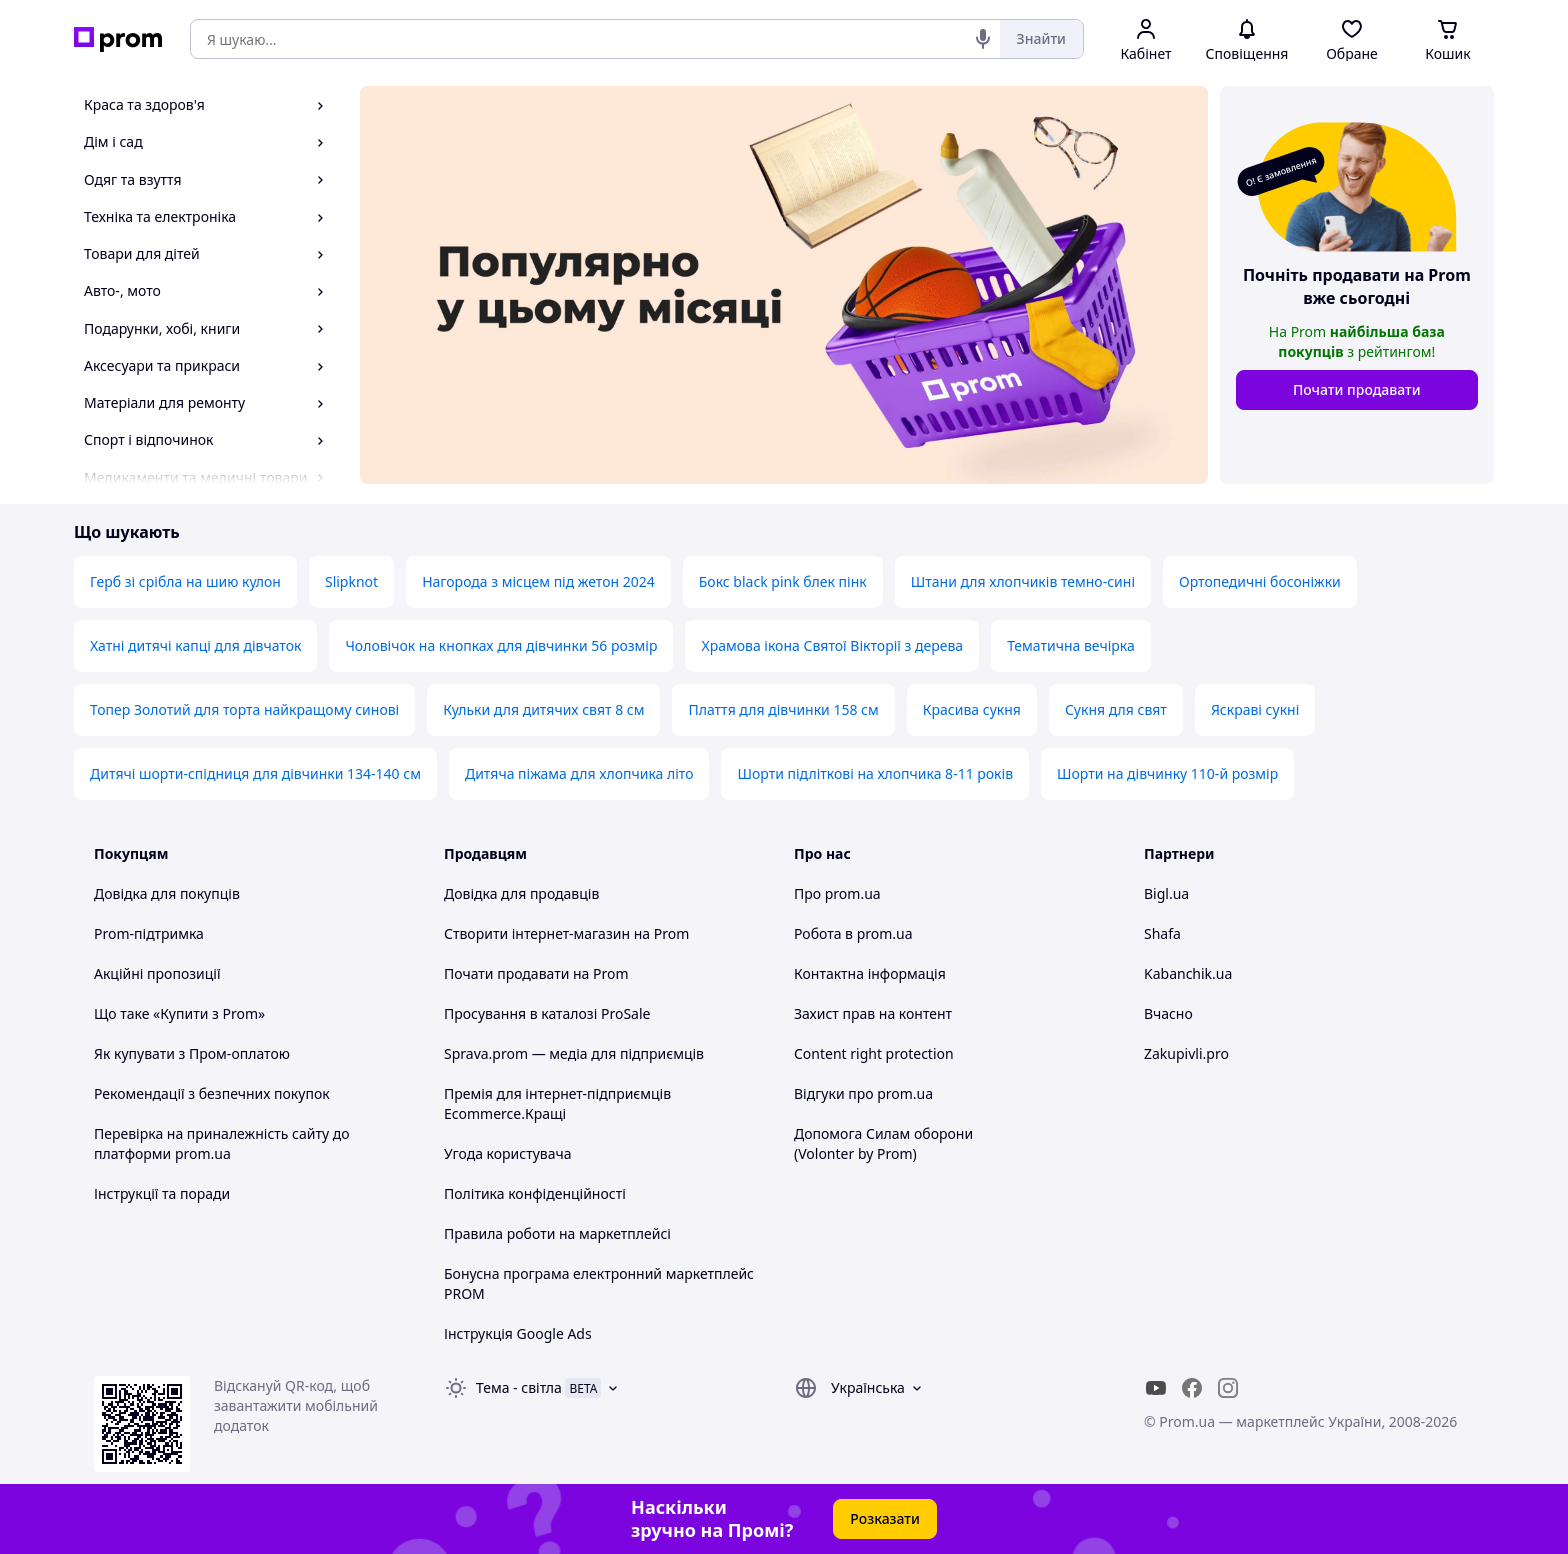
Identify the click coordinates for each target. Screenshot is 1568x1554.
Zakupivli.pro (1186, 1053)
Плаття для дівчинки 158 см (783, 709)
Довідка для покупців (167, 893)
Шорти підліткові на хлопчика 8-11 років (875, 773)
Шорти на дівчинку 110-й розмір (1167, 773)
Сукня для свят (1116, 709)
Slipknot (351, 581)
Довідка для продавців (521, 893)
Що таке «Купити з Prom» (179, 1013)
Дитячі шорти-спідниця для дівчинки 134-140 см (255, 773)
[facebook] (1192, 1388)
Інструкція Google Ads (518, 1333)
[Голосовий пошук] (983, 39)
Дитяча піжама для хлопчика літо (579, 773)
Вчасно (1168, 1013)
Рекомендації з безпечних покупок (212, 1093)
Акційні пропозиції (157, 973)
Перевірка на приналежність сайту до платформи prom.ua (222, 1143)
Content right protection (874, 1053)
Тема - (519, 1387)
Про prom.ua (837, 893)
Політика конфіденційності (535, 1193)
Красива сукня (972, 709)
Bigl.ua (1166, 893)
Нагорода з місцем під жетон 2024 (538, 581)
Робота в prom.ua (853, 933)
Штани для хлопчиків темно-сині (1023, 581)
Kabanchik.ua (1188, 973)
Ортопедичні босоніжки (1260, 581)
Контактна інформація (870, 973)
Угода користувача (508, 1153)
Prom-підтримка (149, 933)
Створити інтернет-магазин (537, 933)
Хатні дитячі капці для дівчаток (195, 645)
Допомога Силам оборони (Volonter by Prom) (883, 1143)
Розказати (885, 1518)
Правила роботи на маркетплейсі (557, 1233)
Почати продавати (1357, 389)
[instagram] (1228, 1388)
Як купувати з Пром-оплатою (192, 1053)
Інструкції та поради (162, 1193)
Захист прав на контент (873, 1013)
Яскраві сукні (1255, 709)
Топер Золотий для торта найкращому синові (244, 709)
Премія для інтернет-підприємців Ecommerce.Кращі (557, 1103)
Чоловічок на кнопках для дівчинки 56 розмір (501, 645)
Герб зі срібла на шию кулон (185, 581)
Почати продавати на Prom (536, 973)
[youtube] (1156, 1388)
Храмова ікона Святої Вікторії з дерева (832, 645)
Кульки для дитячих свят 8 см (543, 709)
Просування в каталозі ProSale (547, 1013)
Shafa (1162, 933)
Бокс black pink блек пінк (783, 581)
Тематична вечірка (1071, 645)
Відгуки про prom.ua (863, 1093)
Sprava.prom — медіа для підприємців (574, 1053)
